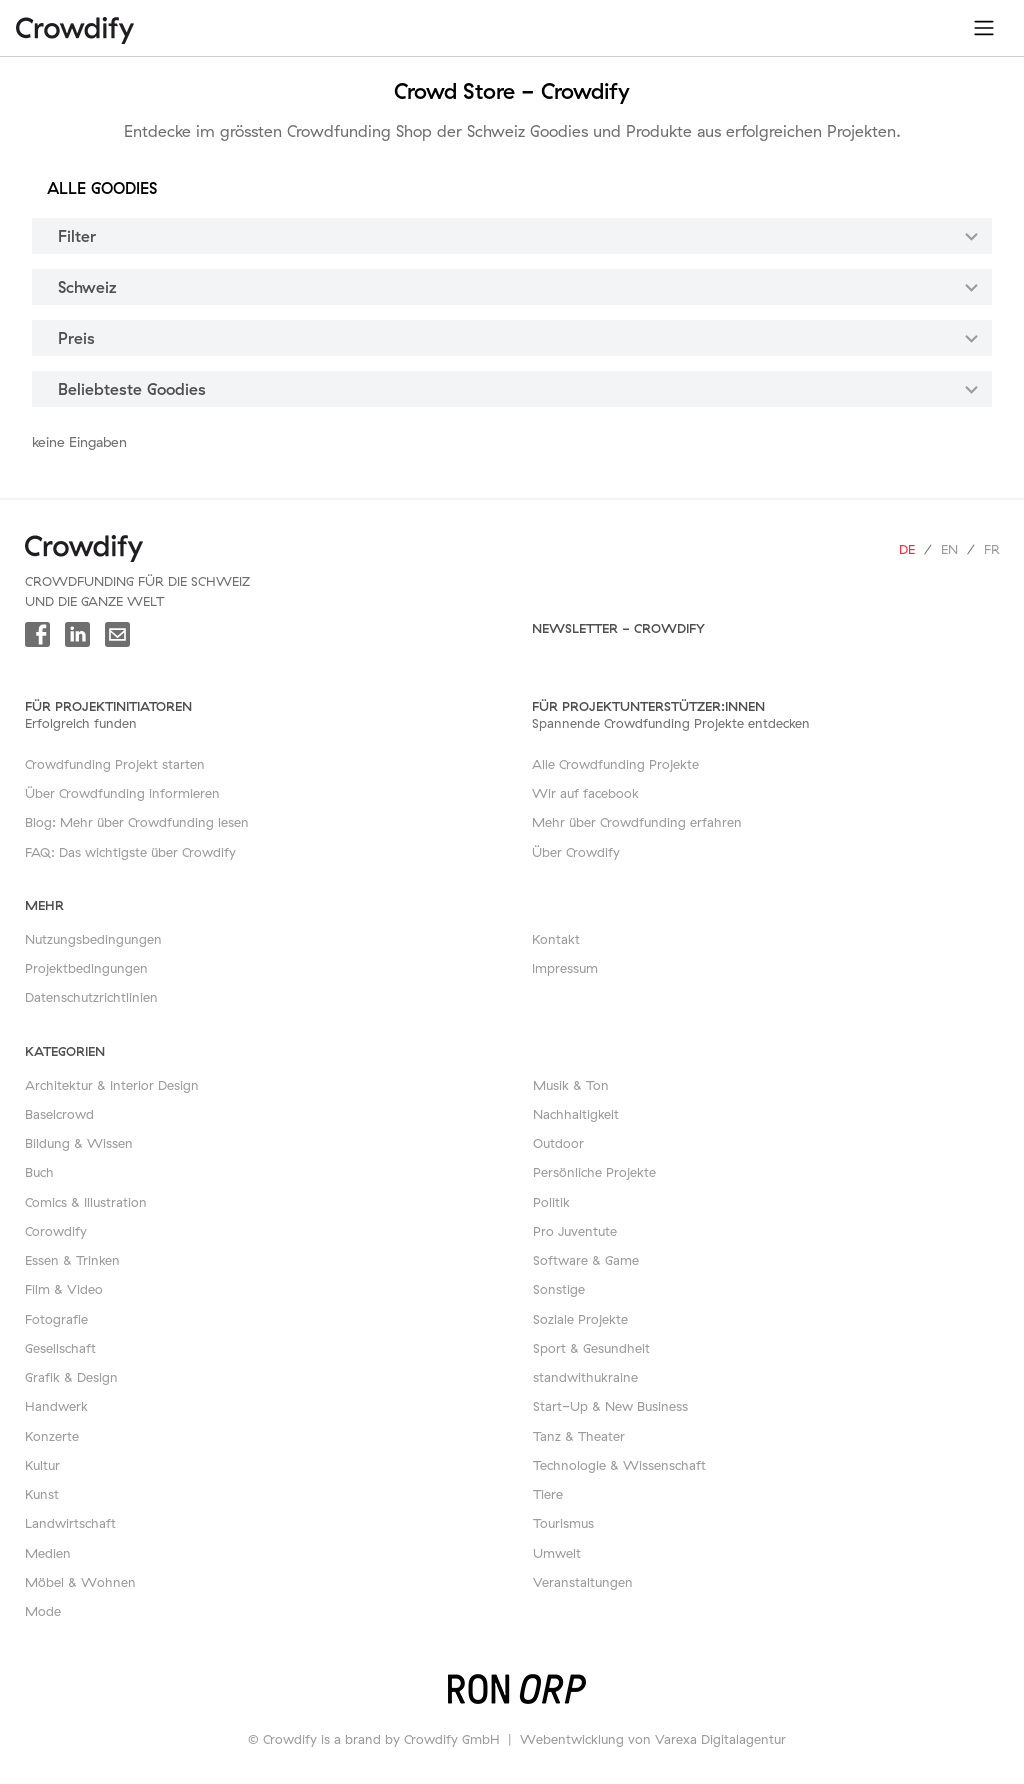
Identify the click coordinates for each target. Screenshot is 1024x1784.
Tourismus (563, 1523)
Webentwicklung (572, 1739)
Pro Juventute (575, 1231)
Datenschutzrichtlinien (91, 997)
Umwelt (557, 1553)
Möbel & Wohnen (80, 1582)
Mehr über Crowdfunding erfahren (637, 822)
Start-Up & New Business (610, 1406)
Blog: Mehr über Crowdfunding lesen (137, 822)
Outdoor (558, 1143)
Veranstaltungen (583, 1582)
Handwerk (56, 1406)
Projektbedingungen (86, 968)
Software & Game (586, 1260)
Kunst (42, 1494)
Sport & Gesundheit (591, 1348)
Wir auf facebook (585, 793)
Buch (39, 1172)
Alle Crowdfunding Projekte (615, 764)
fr (992, 549)
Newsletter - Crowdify (618, 628)
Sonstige (559, 1289)
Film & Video (64, 1289)
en (949, 549)
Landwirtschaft (70, 1523)
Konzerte (52, 1436)
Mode (43, 1611)
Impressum (565, 968)
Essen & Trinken (72, 1260)
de (907, 549)
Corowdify (56, 1231)
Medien (48, 1553)
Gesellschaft (60, 1348)
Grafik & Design (71, 1377)
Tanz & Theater (579, 1436)
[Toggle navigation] (984, 28)
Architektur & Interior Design (112, 1085)
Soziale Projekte (580, 1319)
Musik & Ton (571, 1085)
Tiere (548, 1494)
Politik (551, 1202)
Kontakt (556, 939)
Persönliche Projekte (594, 1172)
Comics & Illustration (86, 1202)
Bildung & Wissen (79, 1143)
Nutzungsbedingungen (93, 939)
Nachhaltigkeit (576, 1114)
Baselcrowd (59, 1114)
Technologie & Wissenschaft (619, 1465)
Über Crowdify (576, 852)
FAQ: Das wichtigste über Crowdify (130, 852)
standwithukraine (585, 1377)
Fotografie (56, 1319)
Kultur (42, 1465)
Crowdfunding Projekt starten (115, 764)
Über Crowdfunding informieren (122, 793)
